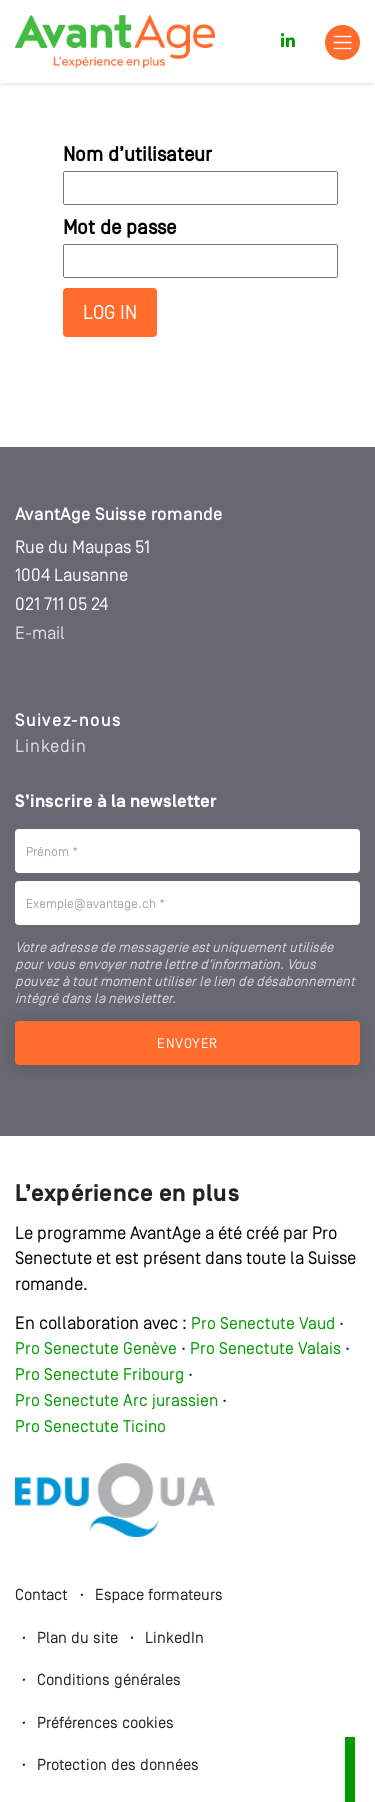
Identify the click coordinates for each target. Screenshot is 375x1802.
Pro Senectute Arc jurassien (118, 1401)
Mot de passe (119, 229)
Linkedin (51, 747)
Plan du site (77, 1639)
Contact (41, 1596)
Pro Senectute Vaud (263, 1324)
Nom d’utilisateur (137, 156)
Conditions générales (109, 1681)
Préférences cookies (105, 1724)
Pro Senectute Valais (265, 1349)
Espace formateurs (159, 1596)
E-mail (40, 634)
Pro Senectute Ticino (90, 1427)
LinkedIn (174, 1639)
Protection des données (118, 1766)
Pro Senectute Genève (96, 1349)
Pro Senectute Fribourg (99, 1375)
